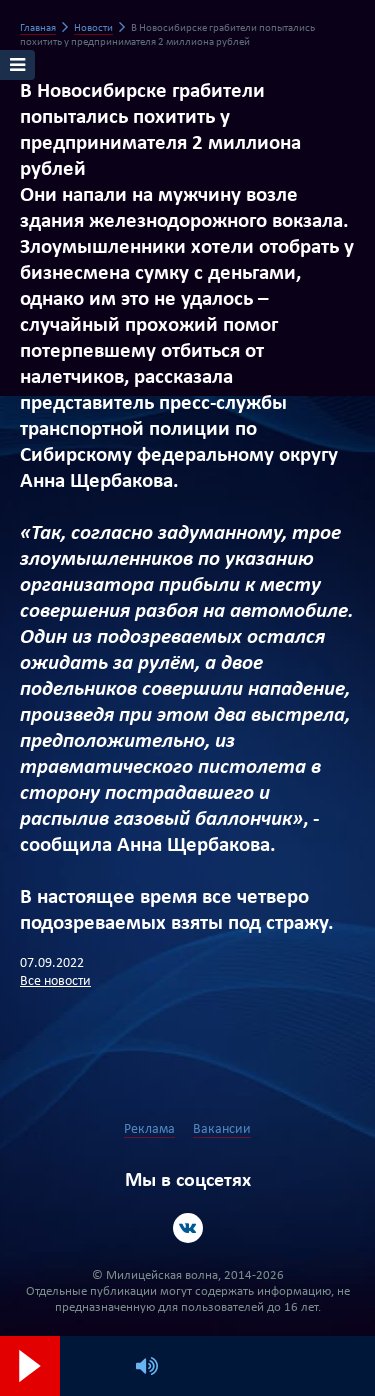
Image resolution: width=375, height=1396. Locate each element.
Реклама (149, 1129)
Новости (93, 28)
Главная (38, 28)
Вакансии (222, 1129)
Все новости (55, 981)
